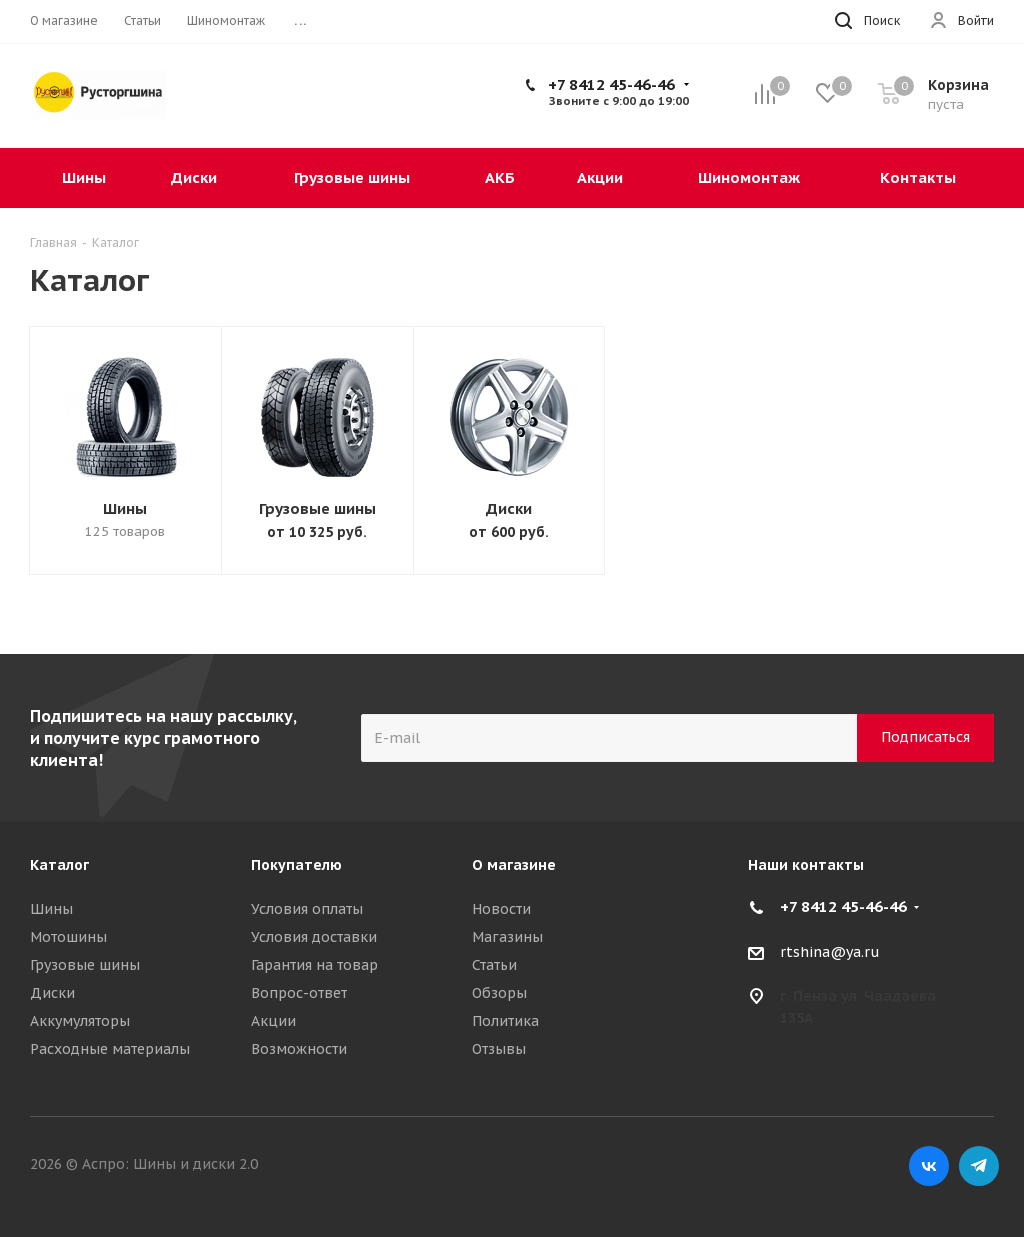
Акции (273, 1021)
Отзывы (499, 1049)
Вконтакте (929, 1166)
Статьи (494, 965)
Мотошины (68, 937)
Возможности (299, 1049)
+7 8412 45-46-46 (611, 84)
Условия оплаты (307, 909)
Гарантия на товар (314, 965)
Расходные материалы (110, 1049)
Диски (509, 508)
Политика (505, 1021)
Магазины (507, 937)
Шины (125, 508)
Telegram (979, 1166)
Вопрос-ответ (299, 993)
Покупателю (296, 865)
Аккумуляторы (80, 1021)
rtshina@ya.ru (830, 952)
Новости (501, 909)
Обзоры (499, 993)
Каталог (59, 865)
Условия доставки (314, 937)
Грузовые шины (317, 508)
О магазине (514, 865)
